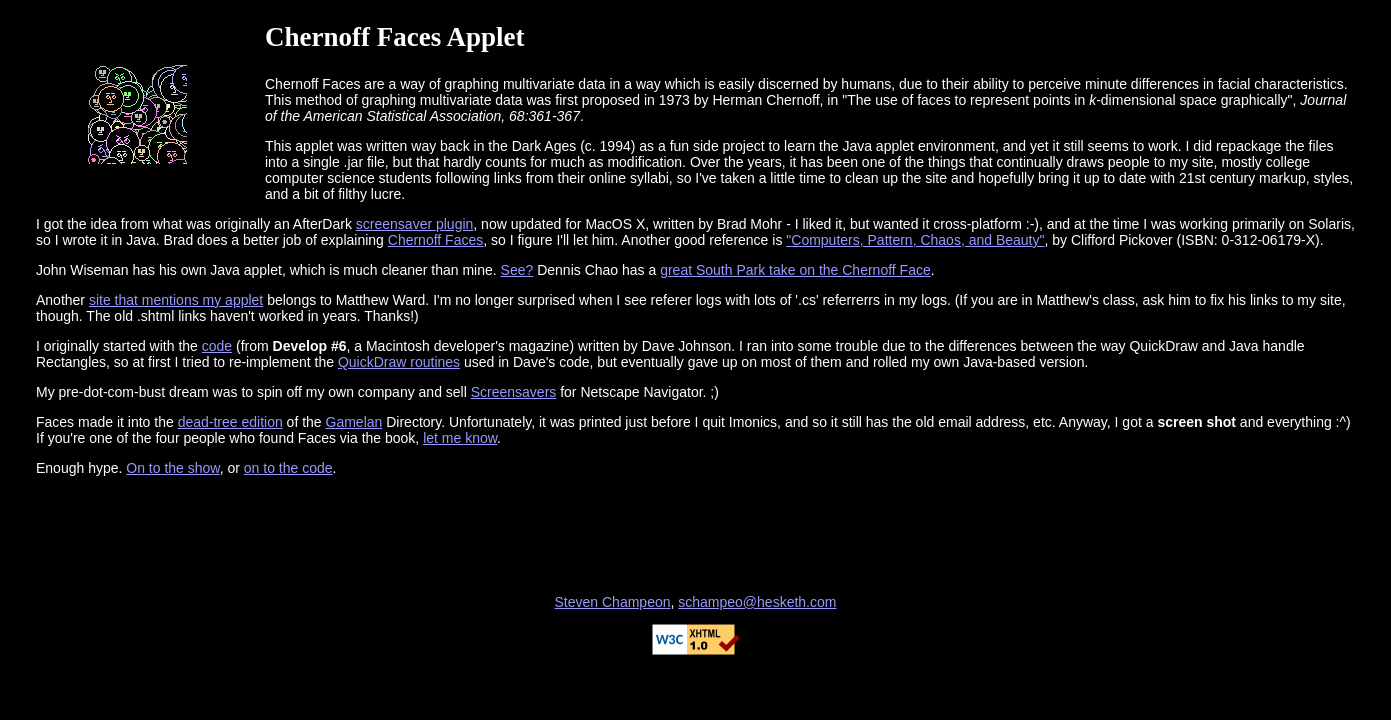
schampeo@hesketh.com (757, 602)
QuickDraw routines (399, 362)
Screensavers (514, 392)
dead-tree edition (230, 422)
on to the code (288, 468)
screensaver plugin (415, 224)
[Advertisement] (696, 535)
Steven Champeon (613, 602)
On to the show (172, 468)
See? (517, 270)
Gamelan (354, 422)
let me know (460, 438)
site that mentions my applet (176, 300)
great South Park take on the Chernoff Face (795, 270)
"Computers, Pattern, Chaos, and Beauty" (915, 240)
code (217, 346)
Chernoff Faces (435, 240)
